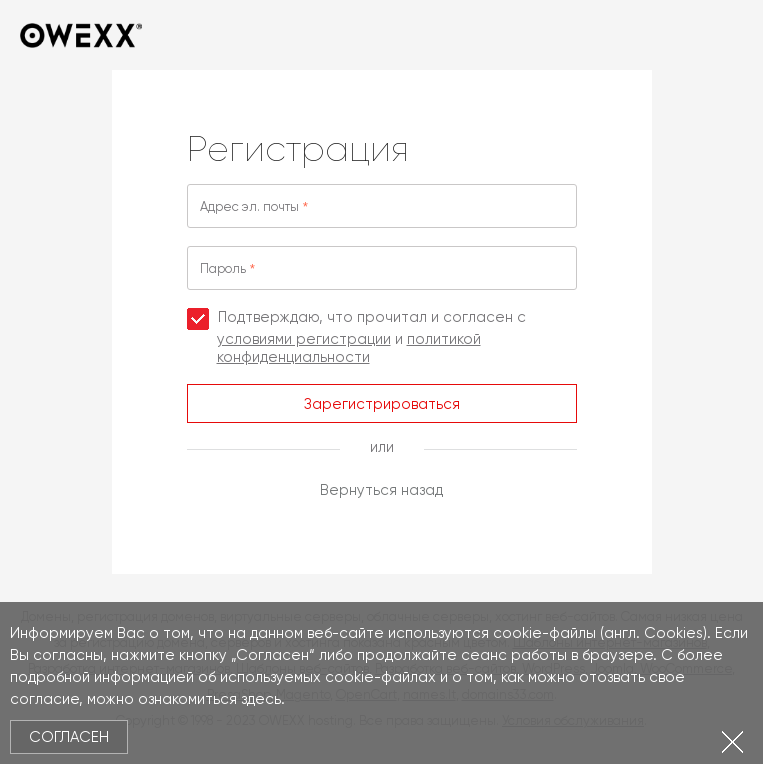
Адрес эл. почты (249, 206)
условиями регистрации (304, 339)
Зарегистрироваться (382, 404)
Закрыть (732, 741)
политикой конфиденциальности (349, 348)
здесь (261, 699)
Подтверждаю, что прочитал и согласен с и (356, 337)
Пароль (223, 268)
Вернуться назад (381, 490)
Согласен (69, 737)
